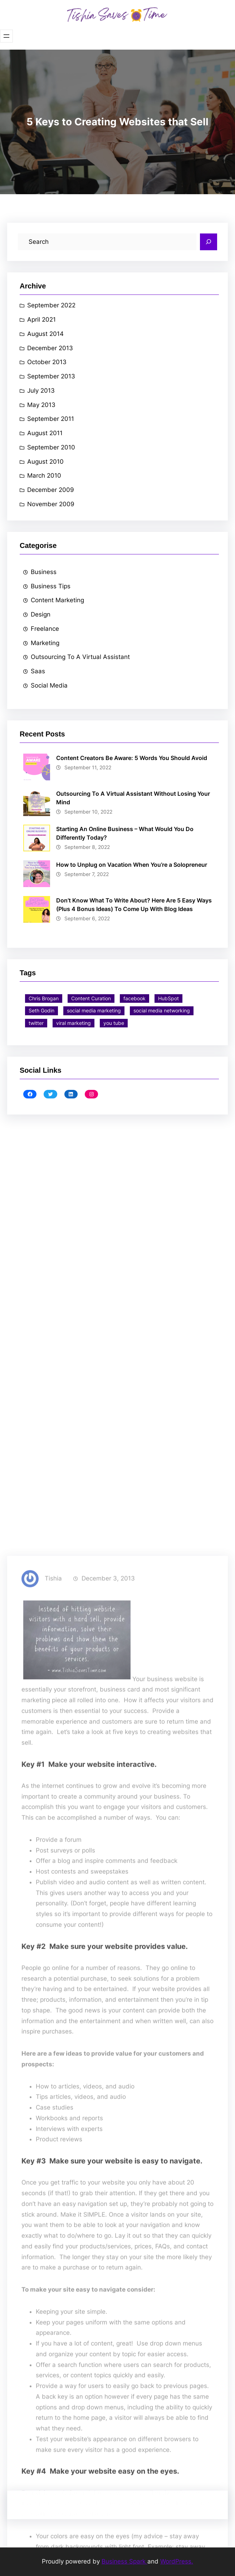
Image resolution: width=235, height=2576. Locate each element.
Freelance (45, 628)
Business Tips (50, 586)
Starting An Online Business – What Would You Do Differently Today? (125, 833)
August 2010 (45, 461)
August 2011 (45, 433)
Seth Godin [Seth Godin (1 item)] (41, 1010)
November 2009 (50, 504)
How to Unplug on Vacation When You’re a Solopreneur (131, 864)
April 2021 (41, 319)
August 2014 (45, 333)
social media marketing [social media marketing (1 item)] (94, 1010)
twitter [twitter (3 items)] (36, 1023)
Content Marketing (57, 600)
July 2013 (41, 390)
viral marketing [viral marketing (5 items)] (73, 1023)
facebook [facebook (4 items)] (134, 998)
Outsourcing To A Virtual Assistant (80, 656)
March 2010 (44, 475)
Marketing (45, 642)
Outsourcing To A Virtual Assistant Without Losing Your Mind (133, 798)
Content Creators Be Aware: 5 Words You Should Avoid (131, 757)
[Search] (208, 242)
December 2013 (50, 348)
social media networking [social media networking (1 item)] (161, 1010)
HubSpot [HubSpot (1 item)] (168, 998)
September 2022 (51, 305)
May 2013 (41, 404)
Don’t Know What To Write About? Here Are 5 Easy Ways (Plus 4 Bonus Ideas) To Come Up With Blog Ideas (134, 904)
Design (40, 614)
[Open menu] (6, 36)
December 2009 (50, 489)
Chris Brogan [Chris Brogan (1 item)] (44, 998)
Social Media (49, 685)
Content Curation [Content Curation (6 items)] (91, 998)
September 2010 (51, 447)
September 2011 (50, 418)
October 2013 (47, 362)
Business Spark (124, 2561)
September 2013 (51, 376)
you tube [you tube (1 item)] (113, 1023)
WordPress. (176, 2561)
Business (44, 571)
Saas (38, 671)
